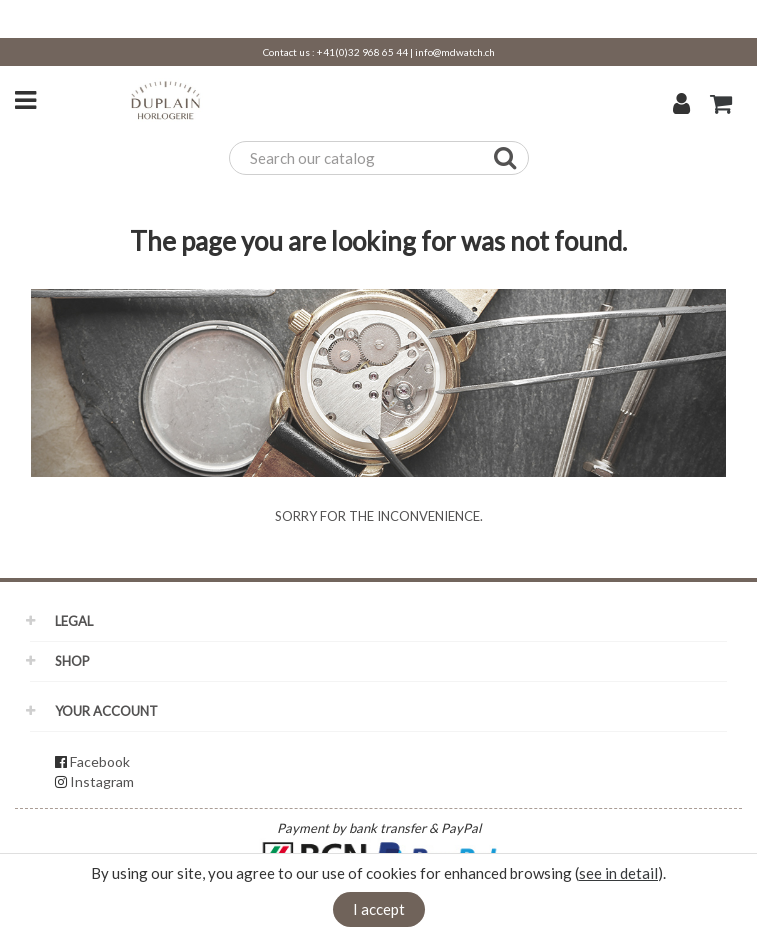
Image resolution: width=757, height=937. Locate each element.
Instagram (102, 781)
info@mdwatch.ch (455, 52)
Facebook (100, 761)
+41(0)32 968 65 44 (362, 52)
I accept (379, 909)
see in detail (618, 873)
